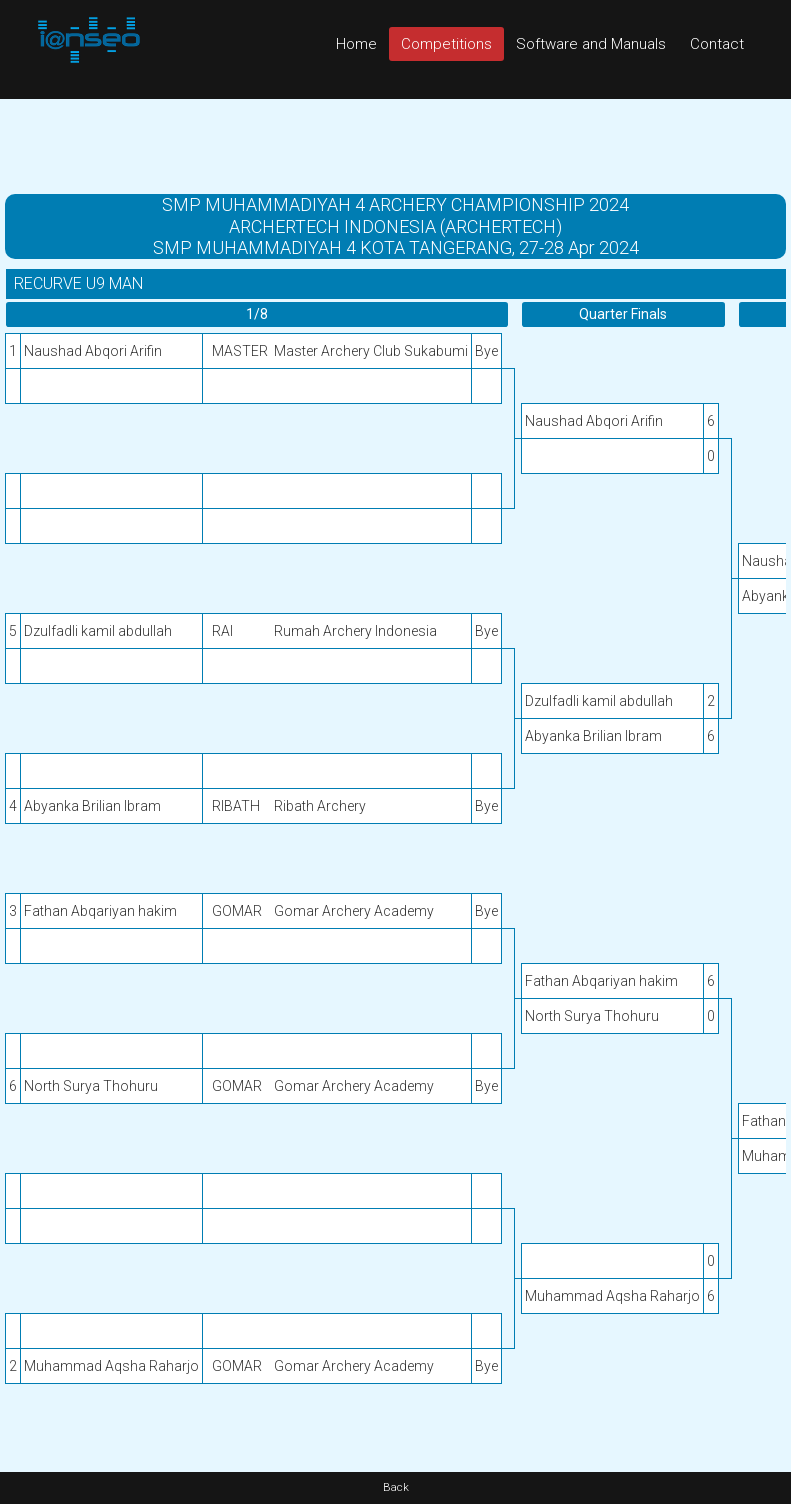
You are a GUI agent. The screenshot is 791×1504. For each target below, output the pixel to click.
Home (356, 44)
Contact (717, 44)
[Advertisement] (395, 144)
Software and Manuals (591, 44)
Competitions (446, 44)
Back (396, 1487)
